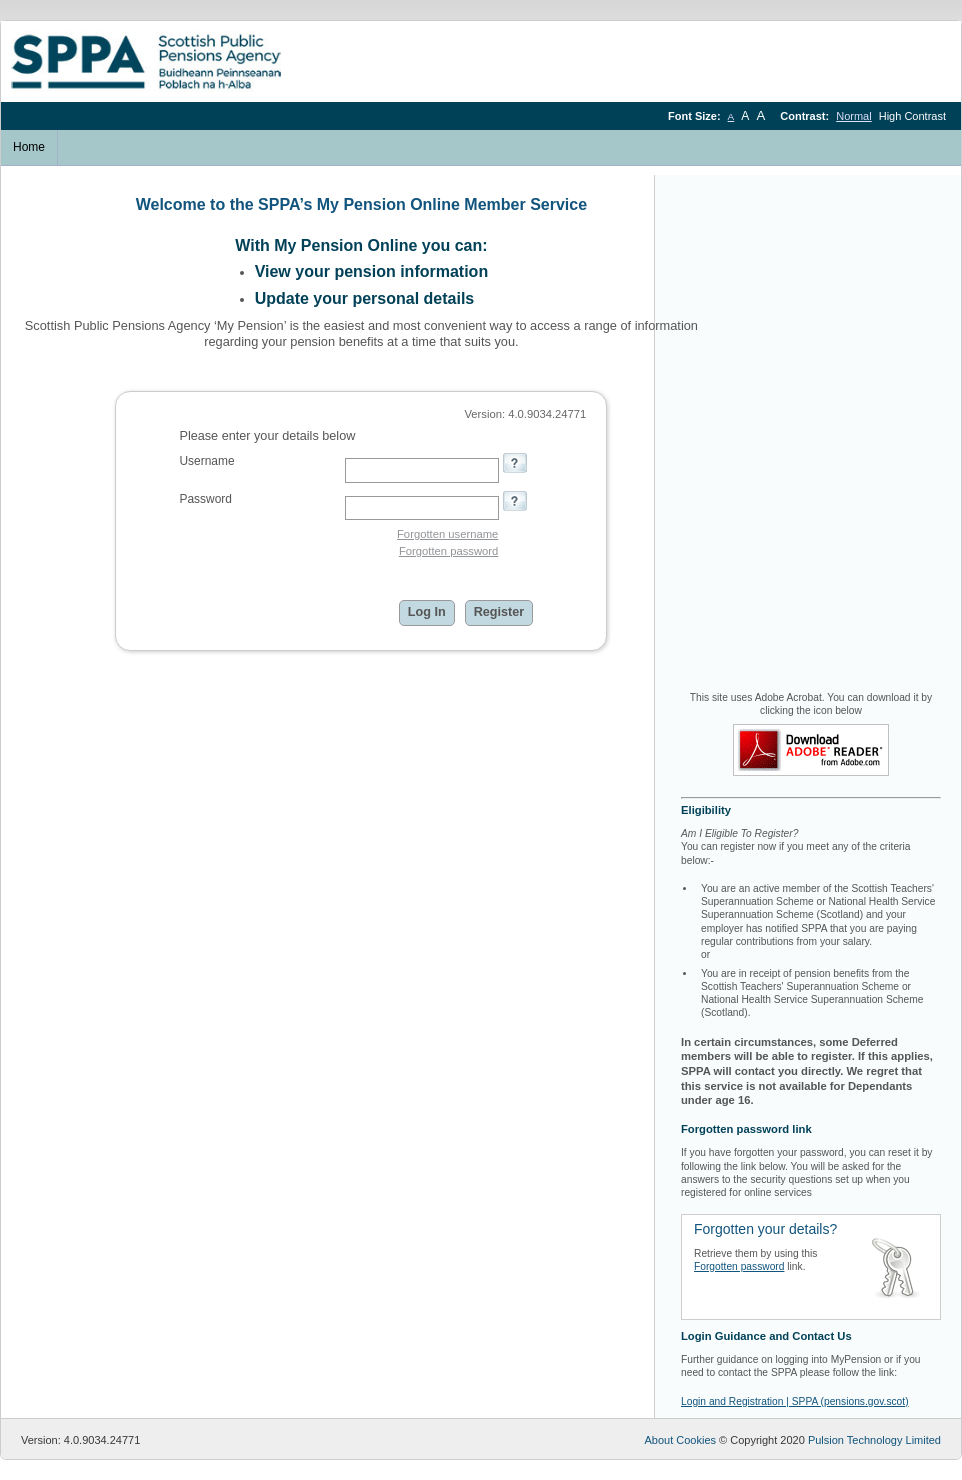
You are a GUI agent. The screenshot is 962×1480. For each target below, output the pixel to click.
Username (206, 461)
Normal (853, 116)
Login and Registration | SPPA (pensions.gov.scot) (795, 1401)
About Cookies (680, 1440)
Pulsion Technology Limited (874, 1440)
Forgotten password (448, 551)
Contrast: (806, 116)
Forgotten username (447, 534)
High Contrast (912, 116)
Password (205, 499)
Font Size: (696, 116)
